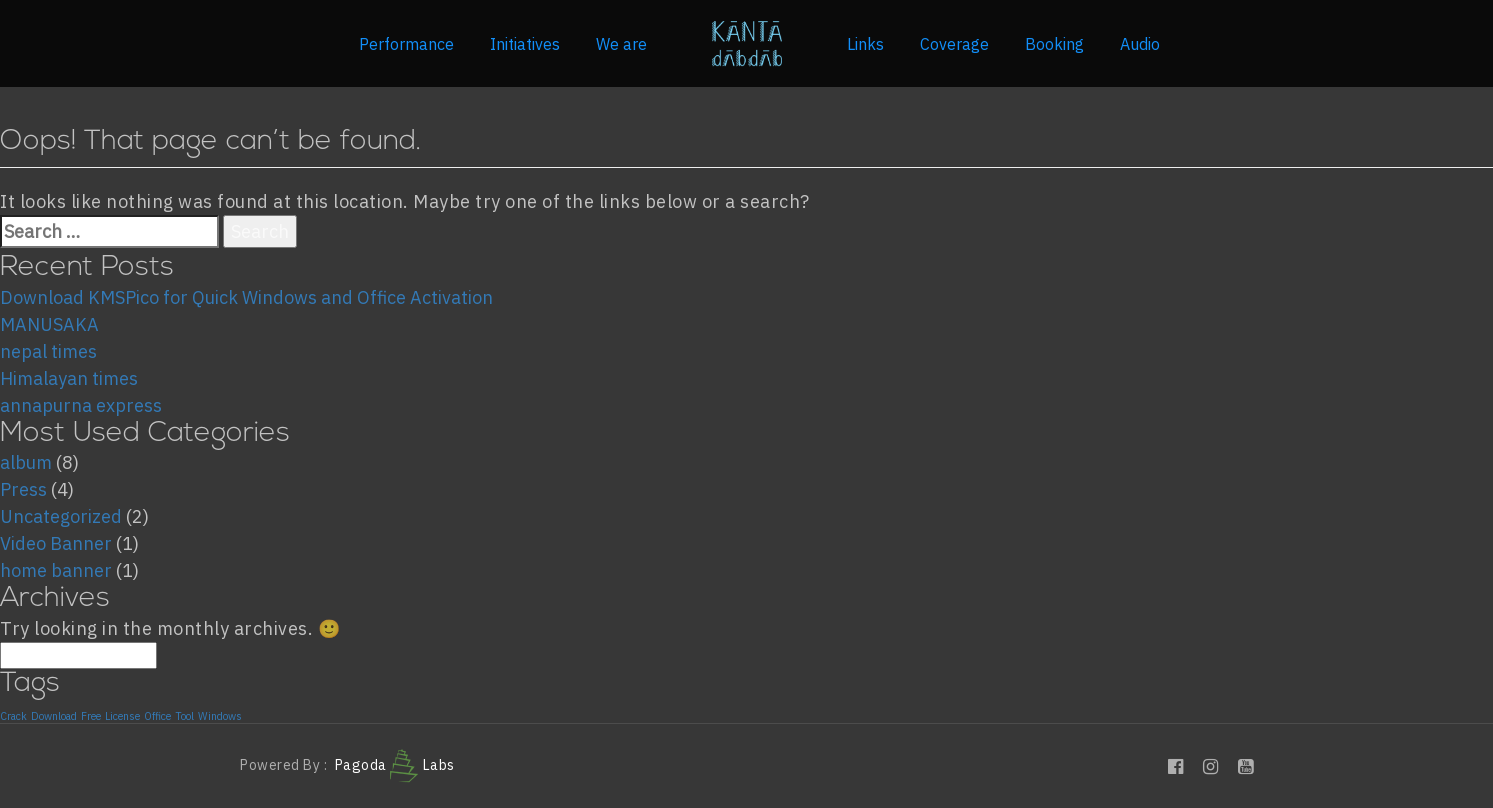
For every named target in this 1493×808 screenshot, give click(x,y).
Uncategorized (61, 516)
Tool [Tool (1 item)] (184, 716)
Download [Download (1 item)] (54, 716)
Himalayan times (69, 378)
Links (865, 44)
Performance (406, 44)
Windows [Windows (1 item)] (220, 716)
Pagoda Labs (395, 765)
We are (621, 44)
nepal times (48, 351)
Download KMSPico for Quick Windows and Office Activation (246, 297)
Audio (1140, 44)
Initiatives (525, 44)
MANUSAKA (49, 324)
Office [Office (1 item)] (157, 716)
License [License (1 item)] (122, 716)
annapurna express (81, 405)
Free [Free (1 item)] (91, 716)
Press (23, 489)
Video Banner (56, 543)
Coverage (954, 44)
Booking (1054, 44)
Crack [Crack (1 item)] (13, 716)
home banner (56, 570)
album (26, 462)
